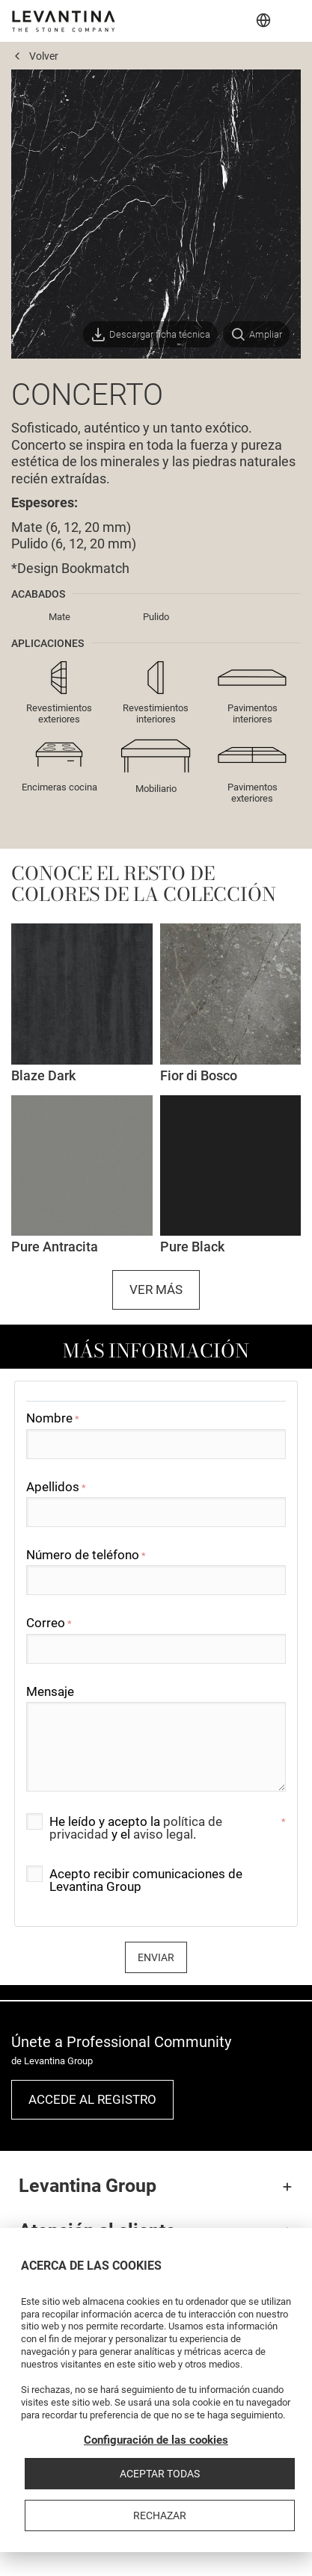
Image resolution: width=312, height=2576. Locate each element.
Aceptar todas (160, 2474)
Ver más (156, 1289)
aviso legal (163, 1834)
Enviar (156, 1957)
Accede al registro (92, 2099)
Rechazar (159, 2515)
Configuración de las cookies (156, 2440)
